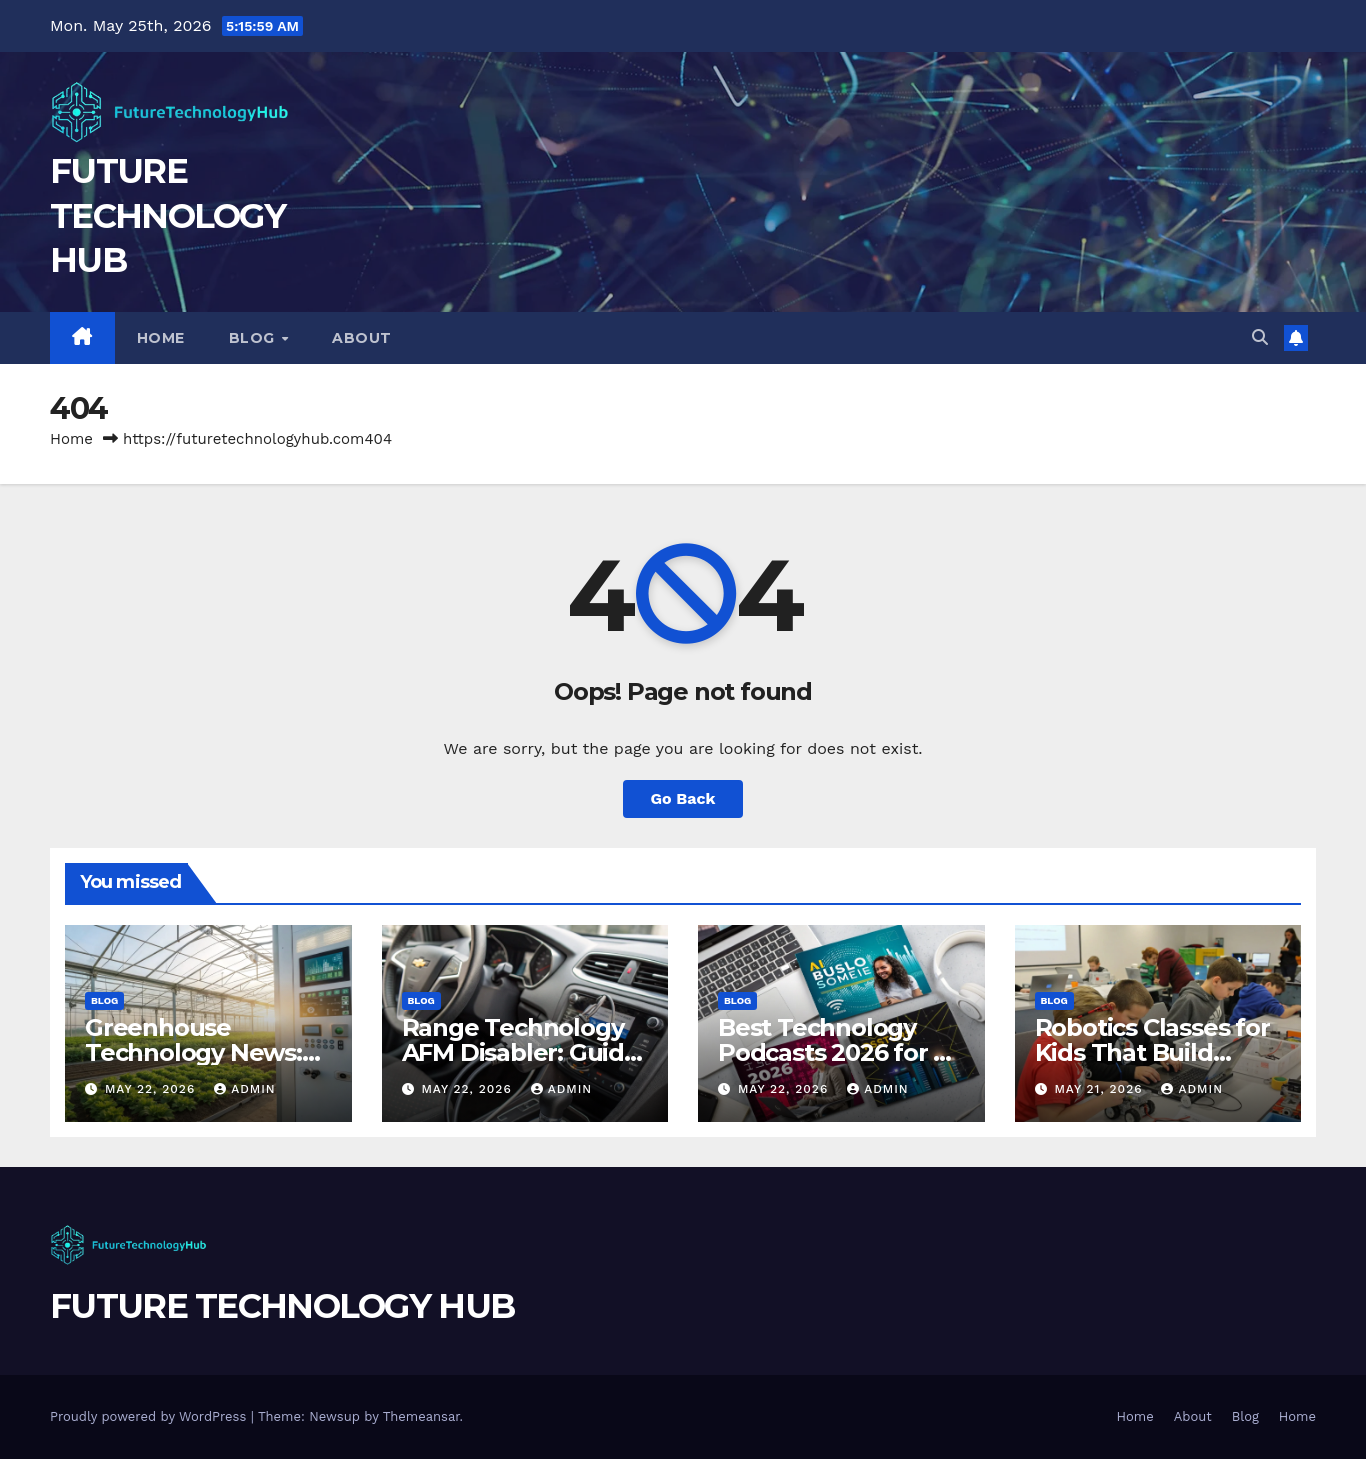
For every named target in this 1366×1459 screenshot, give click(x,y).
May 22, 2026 (152, 1089)
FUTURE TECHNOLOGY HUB (167, 215)
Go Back (683, 798)
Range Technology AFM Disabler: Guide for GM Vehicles (520, 1052)
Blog (254, 338)
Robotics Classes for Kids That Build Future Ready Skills (1152, 1052)
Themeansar (421, 1416)
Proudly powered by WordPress (150, 1416)
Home (161, 338)
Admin (245, 1089)
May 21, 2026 (1100, 1089)
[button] (1260, 337)
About (362, 338)
